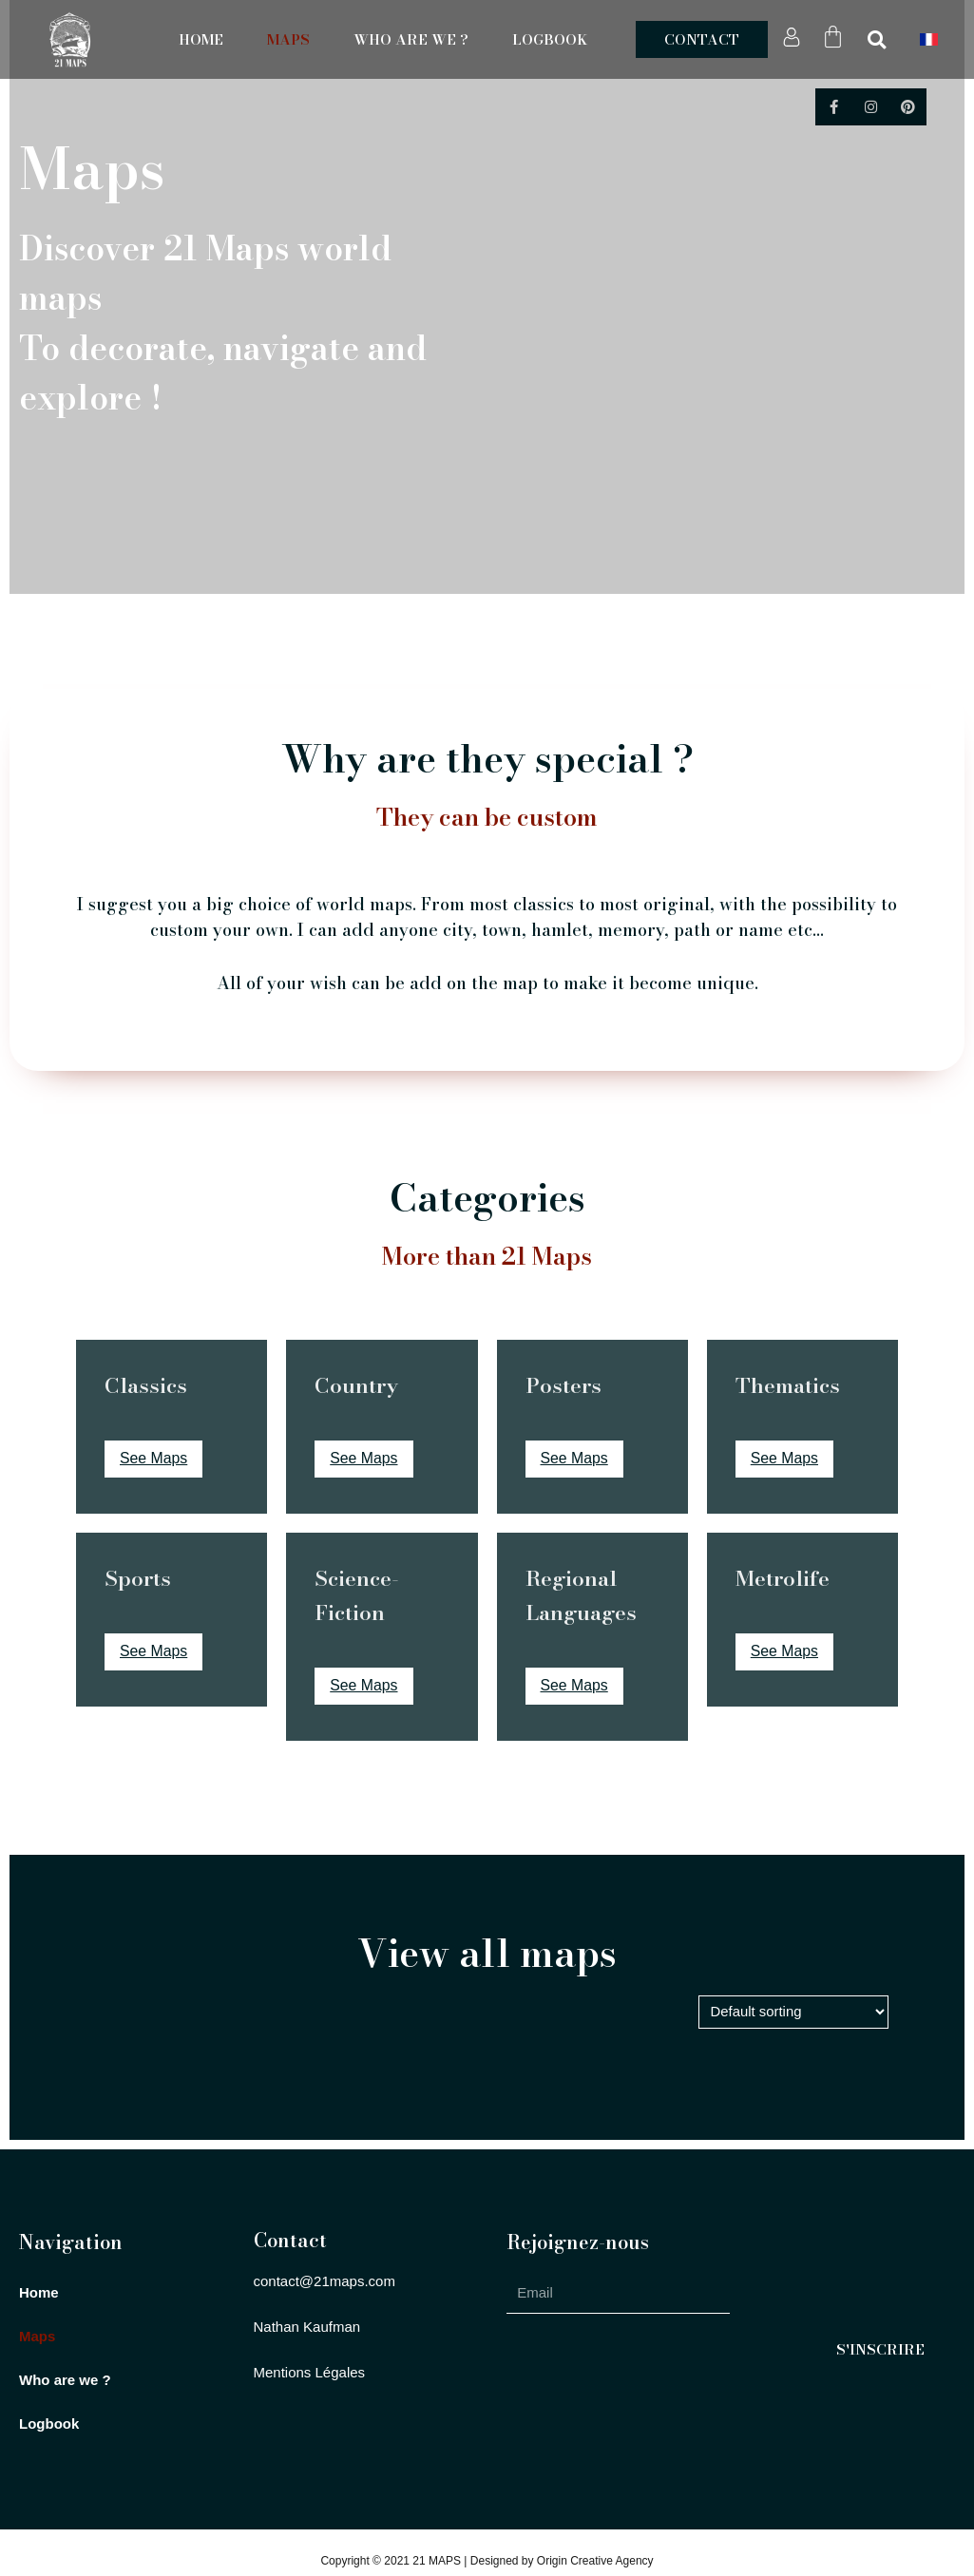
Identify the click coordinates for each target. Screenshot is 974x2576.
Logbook (549, 39)
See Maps (154, 1459)
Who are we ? (410, 39)
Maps (288, 39)
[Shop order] (792, 2012)
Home (201, 39)
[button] (702, 39)
